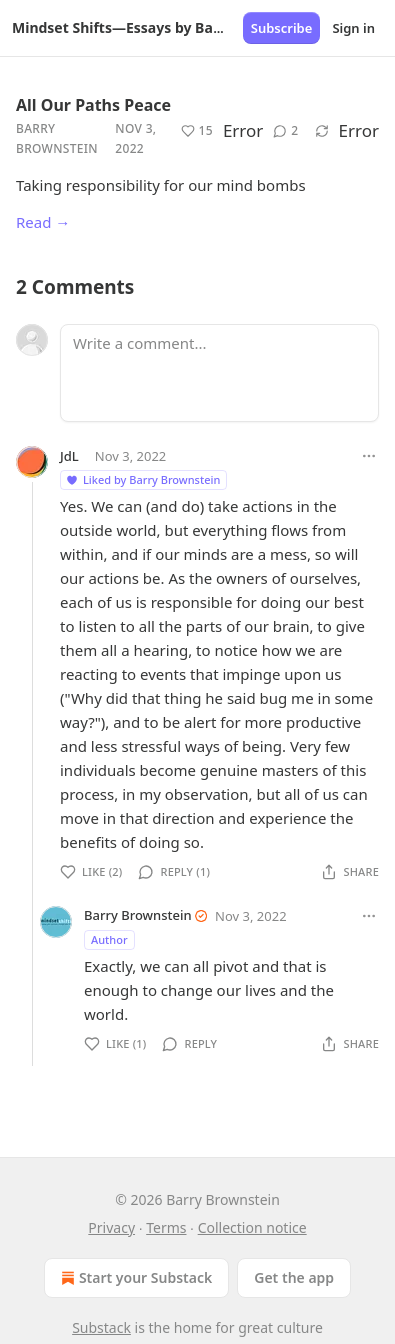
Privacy (111, 1227)
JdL (69, 456)
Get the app (294, 1277)
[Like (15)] (197, 131)
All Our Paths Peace (93, 105)
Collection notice (252, 1227)
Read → (43, 222)
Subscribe (282, 28)
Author (109, 939)
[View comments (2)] (285, 131)
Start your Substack (134, 1278)
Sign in (353, 28)
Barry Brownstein (57, 138)
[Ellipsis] (369, 456)
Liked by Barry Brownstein (142, 479)
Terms (166, 1227)
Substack (101, 1327)
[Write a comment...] (219, 373)
